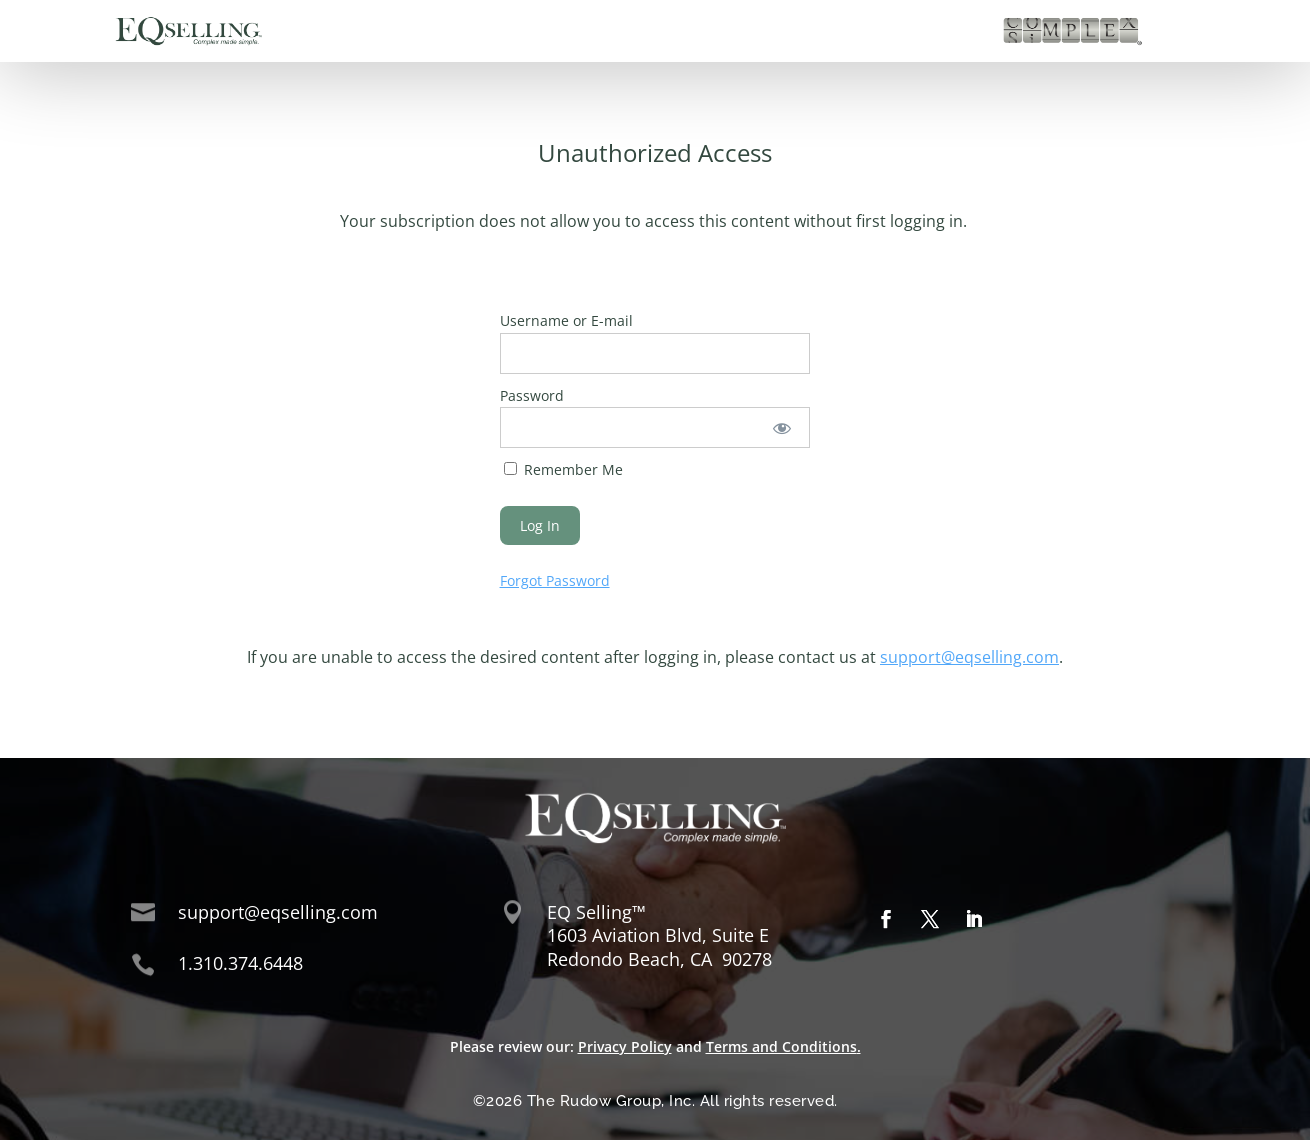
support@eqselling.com (969, 657)
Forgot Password (555, 580)
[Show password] (781, 427)
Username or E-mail (566, 320)
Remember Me (563, 469)
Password (532, 395)
